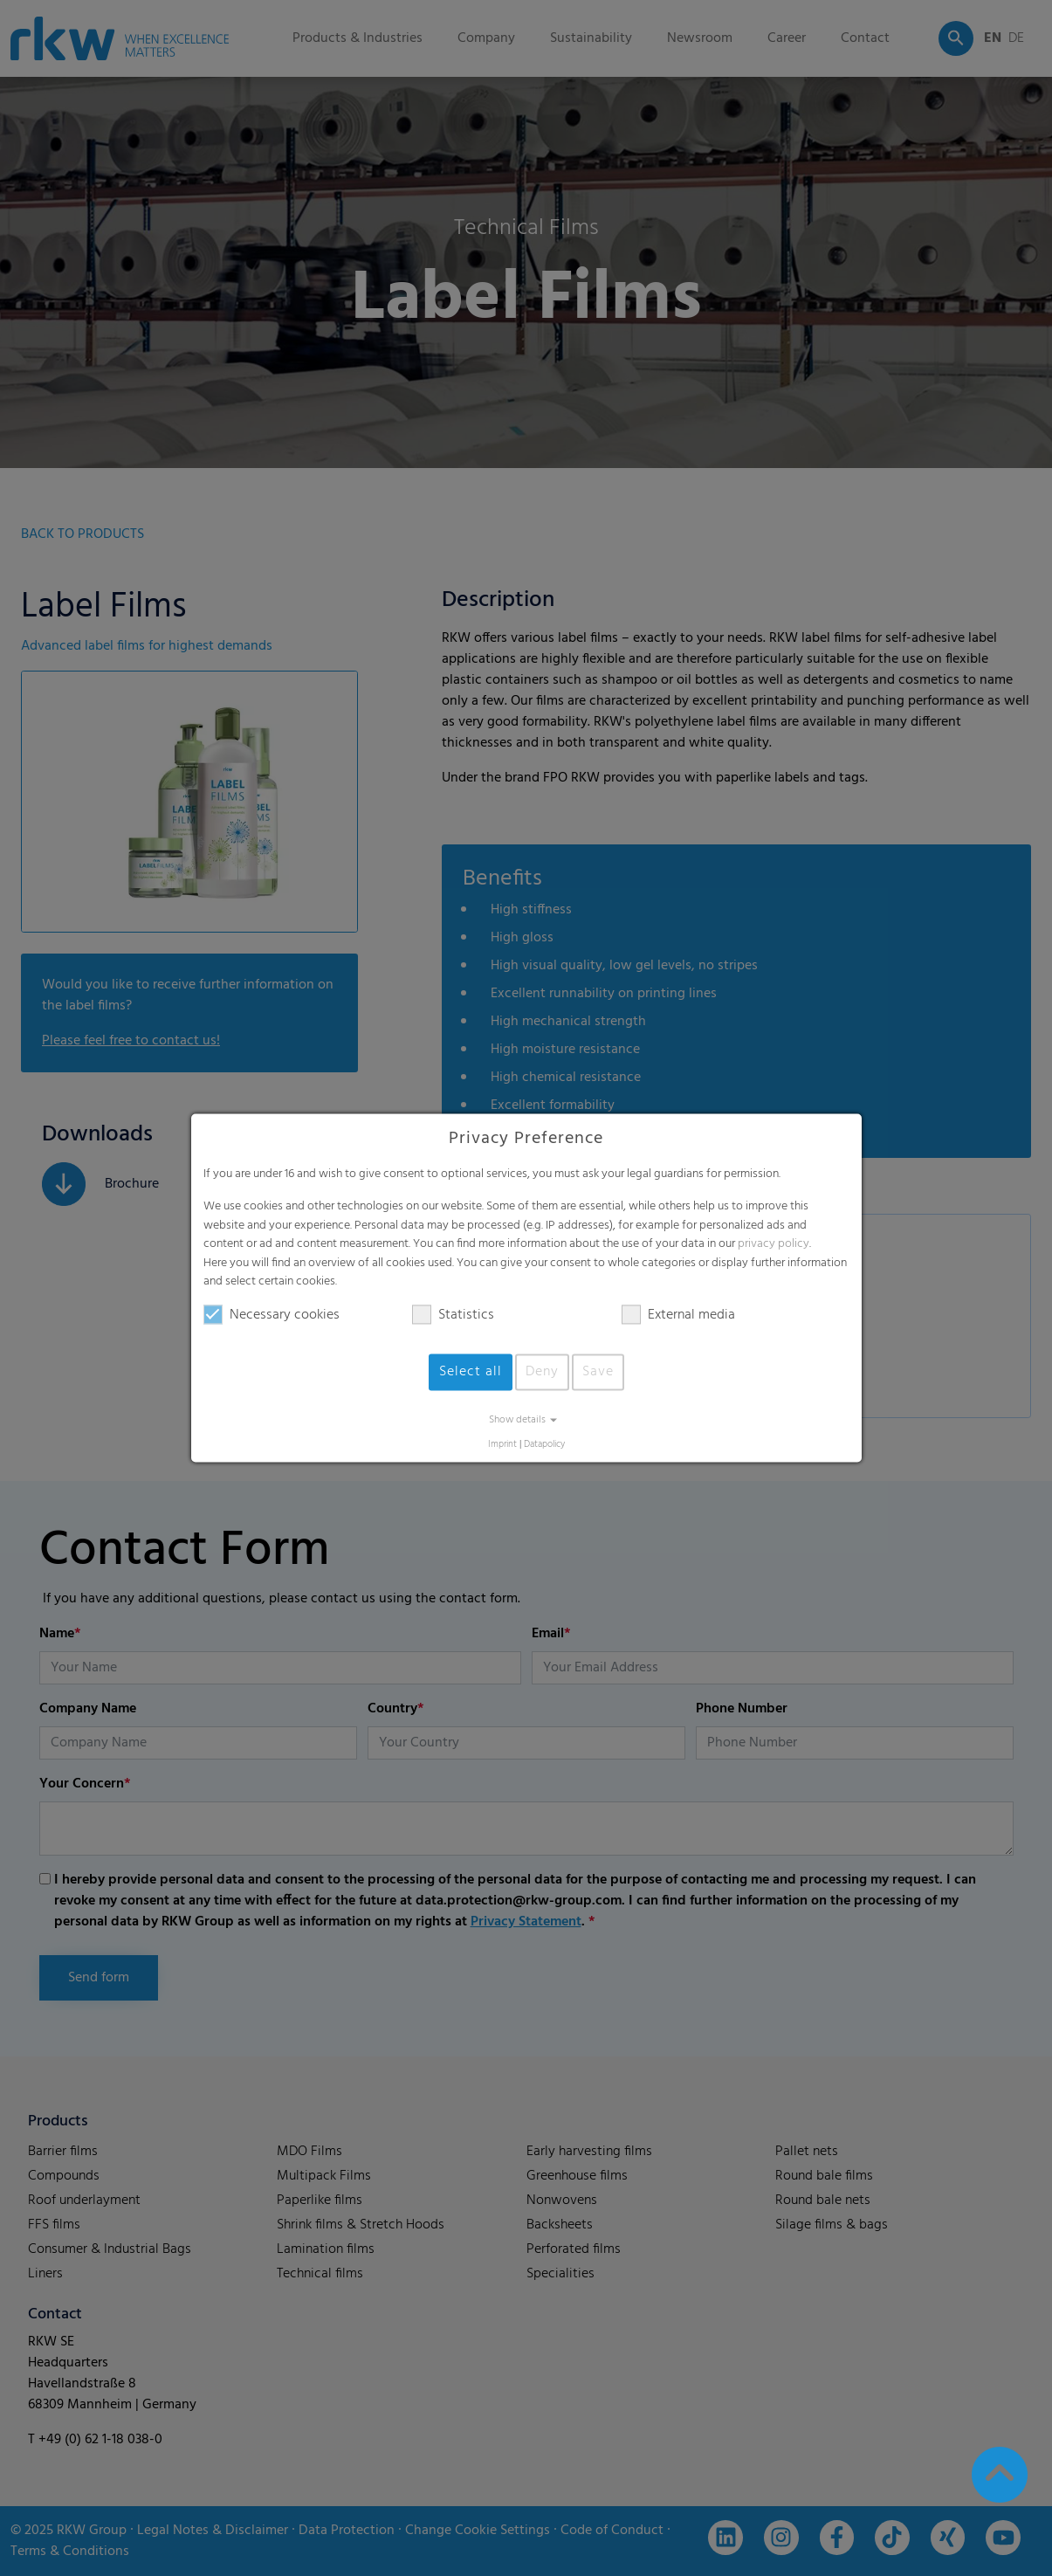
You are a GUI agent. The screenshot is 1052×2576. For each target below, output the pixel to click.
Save (598, 1371)
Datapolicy (544, 1444)
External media (678, 1315)
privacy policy (773, 1245)
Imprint (502, 1444)
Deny (542, 1371)
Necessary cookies (271, 1315)
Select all (470, 1371)
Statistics (453, 1315)
